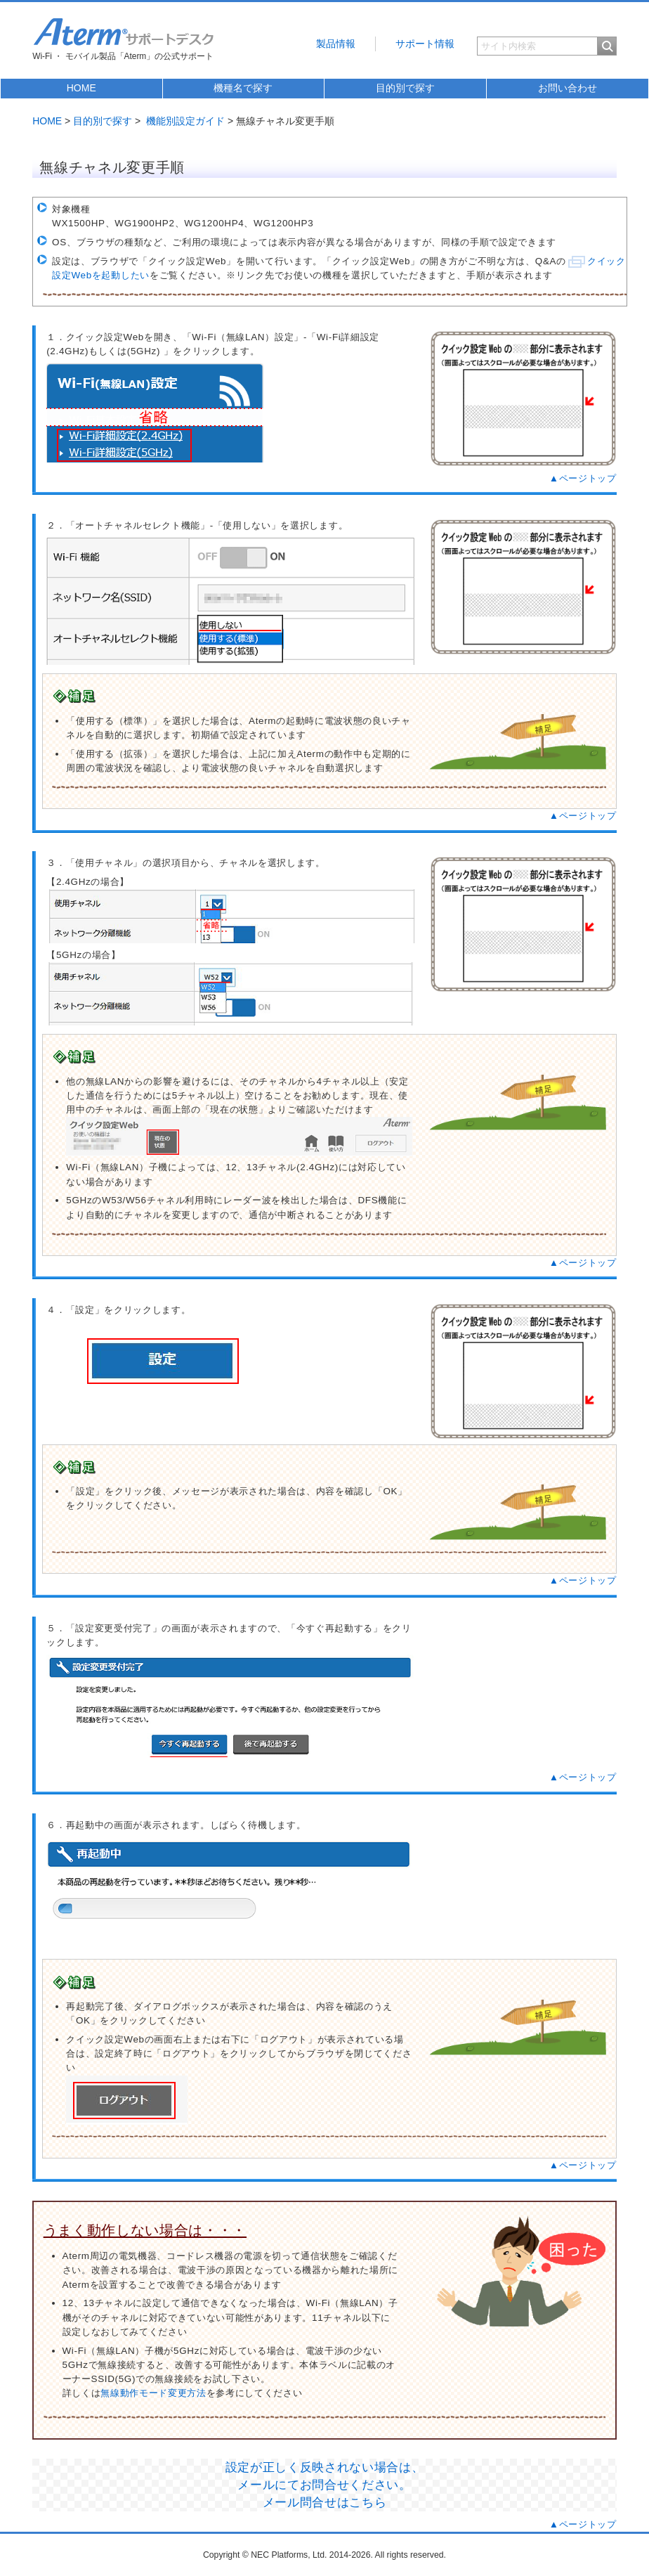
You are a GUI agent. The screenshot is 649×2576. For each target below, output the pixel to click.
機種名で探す (243, 87)
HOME (81, 87)
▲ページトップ (583, 478)
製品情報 (335, 43)
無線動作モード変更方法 (153, 2393)
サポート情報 (424, 43)
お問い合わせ (567, 87)
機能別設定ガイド (185, 121)
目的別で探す (405, 87)
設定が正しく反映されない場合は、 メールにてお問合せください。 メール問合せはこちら (324, 2485)
